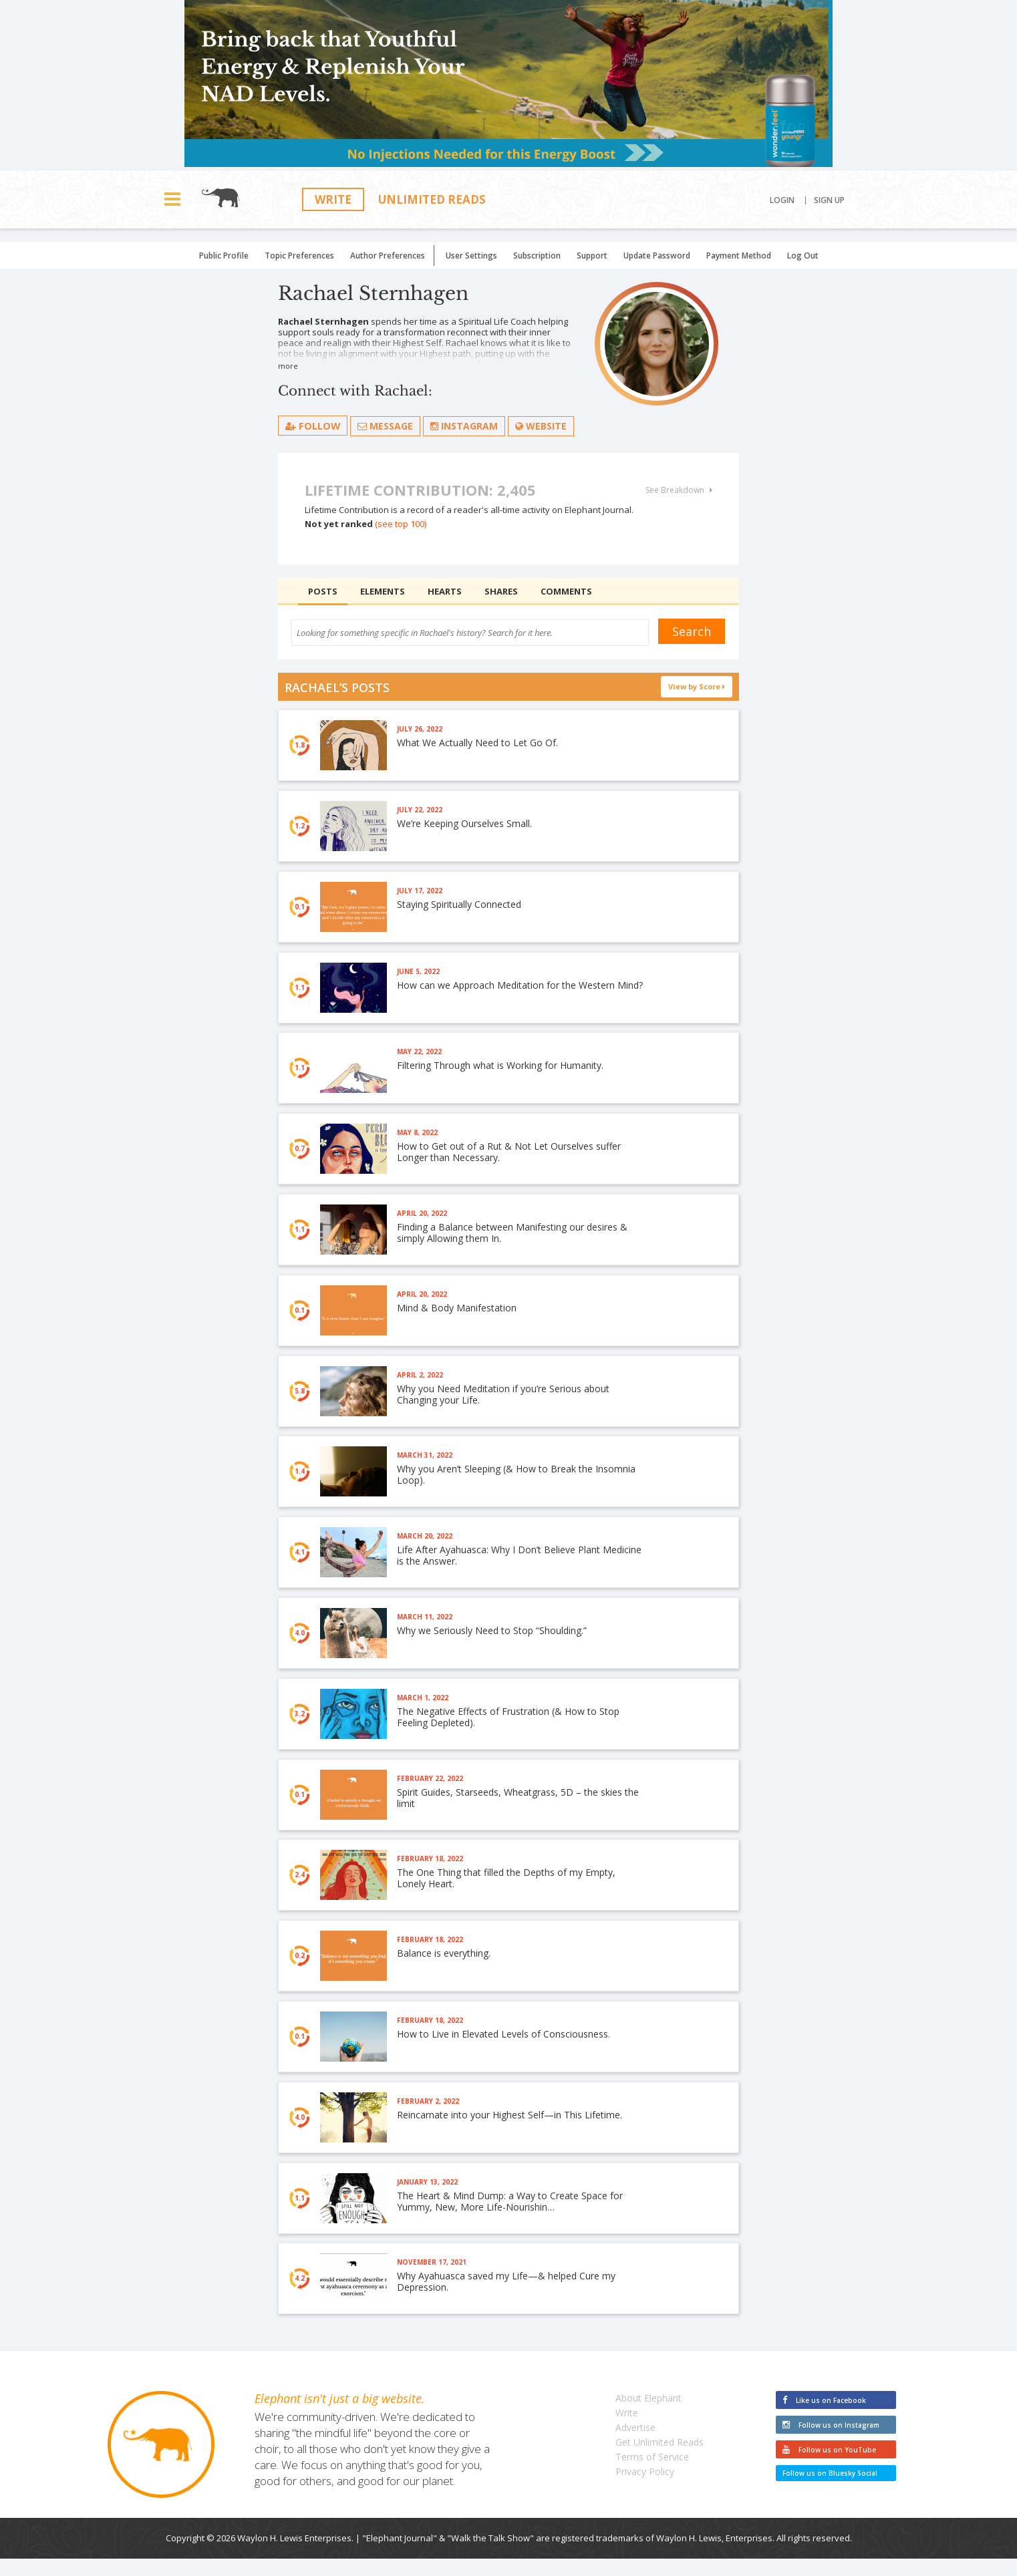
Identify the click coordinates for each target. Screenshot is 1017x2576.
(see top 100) (400, 524)
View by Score (697, 686)
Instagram (464, 426)
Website (541, 426)
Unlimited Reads (432, 199)
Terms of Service (652, 2474)
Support (592, 255)
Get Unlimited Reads (659, 2459)
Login (782, 200)
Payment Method (738, 255)
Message (386, 426)
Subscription (537, 255)
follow (313, 425)
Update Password (656, 255)
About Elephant (648, 2415)
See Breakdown (678, 490)
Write (333, 199)
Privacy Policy (644, 2488)
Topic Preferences (299, 255)
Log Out (803, 255)
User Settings (471, 255)
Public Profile (224, 255)
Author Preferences (387, 255)
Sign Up (829, 200)
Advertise (635, 2444)
